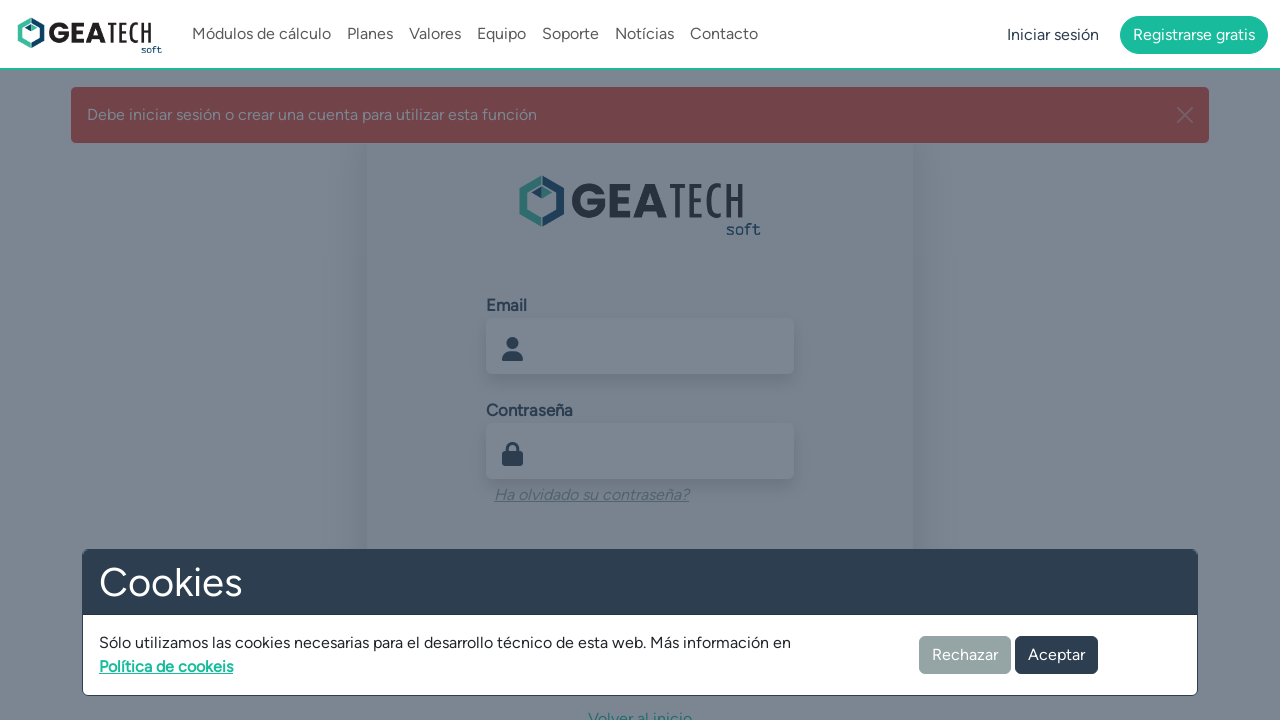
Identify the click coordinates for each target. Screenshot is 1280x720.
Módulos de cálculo (261, 33)
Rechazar (965, 654)
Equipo (501, 33)
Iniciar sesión (1053, 34)
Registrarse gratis (1194, 34)
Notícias (644, 33)
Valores (435, 33)
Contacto (724, 33)
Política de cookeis (166, 666)
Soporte (570, 33)
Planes (370, 33)
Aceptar (1056, 654)
